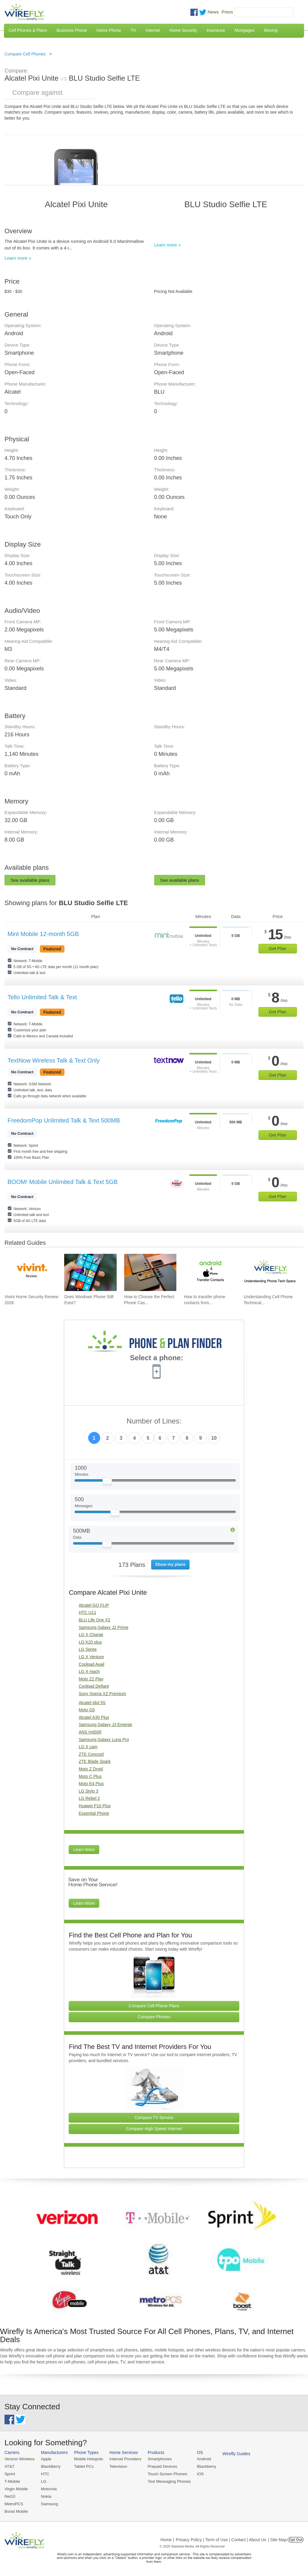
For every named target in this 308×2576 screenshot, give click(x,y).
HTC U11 (87, 1612)
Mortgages (244, 30)
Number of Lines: (154, 1421)
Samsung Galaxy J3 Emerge (105, 1724)
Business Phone (72, 30)
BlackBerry (49, 2466)
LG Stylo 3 (88, 1791)
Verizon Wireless (19, 2459)
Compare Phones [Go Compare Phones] (154, 2016)
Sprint (9, 2473)
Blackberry (201, 2466)
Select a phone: (156, 1358)
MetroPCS (13, 2502)
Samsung (48, 2502)
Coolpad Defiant (94, 1686)
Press (227, 11)
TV (133, 30)
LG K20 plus (90, 1642)
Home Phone (109, 30)
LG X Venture (91, 1656)
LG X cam (88, 1746)
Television (115, 2466)
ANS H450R (90, 1732)
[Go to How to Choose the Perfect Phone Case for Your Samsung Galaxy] (150, 1272)
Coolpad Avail (91, 1664)
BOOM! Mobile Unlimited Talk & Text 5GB (62, 1182)
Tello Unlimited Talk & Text (42, 997)
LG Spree (88, 1649)
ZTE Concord (91, 1754)
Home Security (183, 30)
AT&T (9, 2466)
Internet (152, 30)
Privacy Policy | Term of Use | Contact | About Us (221, 2538)
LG (42, 2481)
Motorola (47, 2488)
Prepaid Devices (158, 2466)
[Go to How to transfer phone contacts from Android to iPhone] (210, 1272)
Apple (45, 2459)
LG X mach (89, 1671)
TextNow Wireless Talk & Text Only (53, 1060)
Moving (270, 30)
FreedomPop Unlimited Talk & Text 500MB (63, 1120)
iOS (195, 2473)
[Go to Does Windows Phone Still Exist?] (90, 1272)
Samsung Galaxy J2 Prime (103, 1627)
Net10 (9, 2495)
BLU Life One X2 (94, 1619)
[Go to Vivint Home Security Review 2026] (30, 1272)
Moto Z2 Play (91, 1679)
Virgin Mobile (15, 2488)
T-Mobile (11, 2481)
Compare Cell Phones (25, 54)
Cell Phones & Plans (28, 30)
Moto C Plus (90, 1776)
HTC (44, 2473)
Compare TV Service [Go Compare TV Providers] (154, 2117)
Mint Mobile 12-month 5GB (43, 934)
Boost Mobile (15, 2510)
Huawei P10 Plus (95, 1805)
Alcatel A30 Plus (94, 1717)
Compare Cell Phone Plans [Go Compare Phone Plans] (154, 2005)
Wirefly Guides (230, 2453)
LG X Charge (91, 1634)
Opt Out (295, 2538)
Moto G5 (87, 1709)
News (213, 11)
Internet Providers (122, 2459)
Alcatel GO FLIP (94, 1605)
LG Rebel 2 (89, 1798)
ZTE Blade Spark (95, 1761)
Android (198, 2459)
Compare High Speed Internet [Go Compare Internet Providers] (154, 2128)
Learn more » (17, 258)
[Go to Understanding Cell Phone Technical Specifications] (270, 1272)
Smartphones (155, 2459)
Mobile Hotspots (87, 2459)
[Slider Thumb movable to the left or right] (107, 1482)
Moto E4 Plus (91, 1783)
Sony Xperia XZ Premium (102, 1693)
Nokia (45, 2495)
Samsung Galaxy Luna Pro (104, 1739)
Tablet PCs (82, 2466)
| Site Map (277, 2538)
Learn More (84, 1849)
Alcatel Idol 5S (92, 1702)
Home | (167, 2538)
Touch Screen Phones (163, 2473)
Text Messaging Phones (165, 2481)
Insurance (216, 30)
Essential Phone (94, 1813)
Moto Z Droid (91, 1769)
